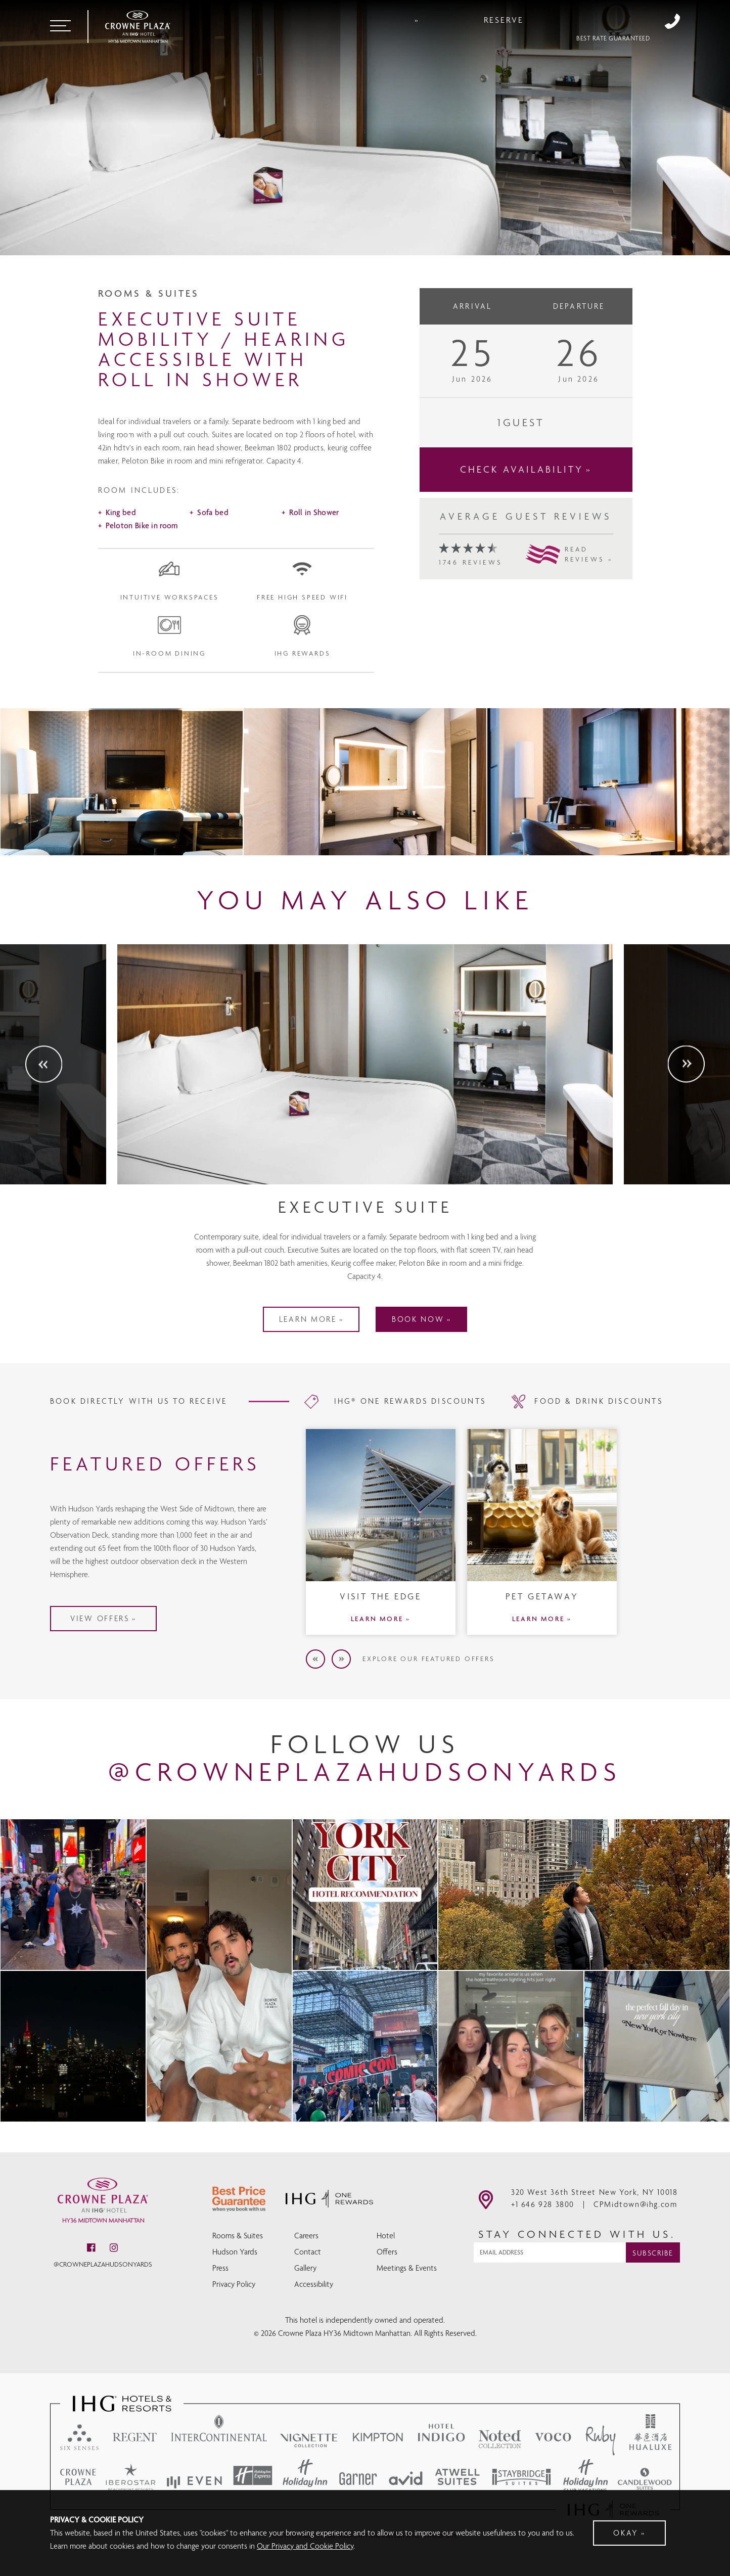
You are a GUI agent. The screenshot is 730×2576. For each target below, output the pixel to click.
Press (220, 2282)
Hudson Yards (234, 2266)
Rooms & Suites (237, 2250)
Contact (307, 2266)
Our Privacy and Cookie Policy (305, 2546)
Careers (306, 2250)
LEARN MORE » (381, 1684)
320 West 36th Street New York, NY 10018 (594, 2208)
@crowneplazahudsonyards (103, 2280)
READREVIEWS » (589, 603)
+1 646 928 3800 (672, 21)
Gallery (305, 2282)
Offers (387, 2266)
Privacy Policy (233, 2298)
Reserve (596, 21)
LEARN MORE (300, 1385)
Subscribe (652, 2269)
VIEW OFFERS (150, 1635)
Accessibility (313, 2298)
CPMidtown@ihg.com (635, 2220)
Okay (626, 2533)
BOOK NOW (425, 1385)
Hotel (386, 2250)
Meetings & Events (407, 2282)
